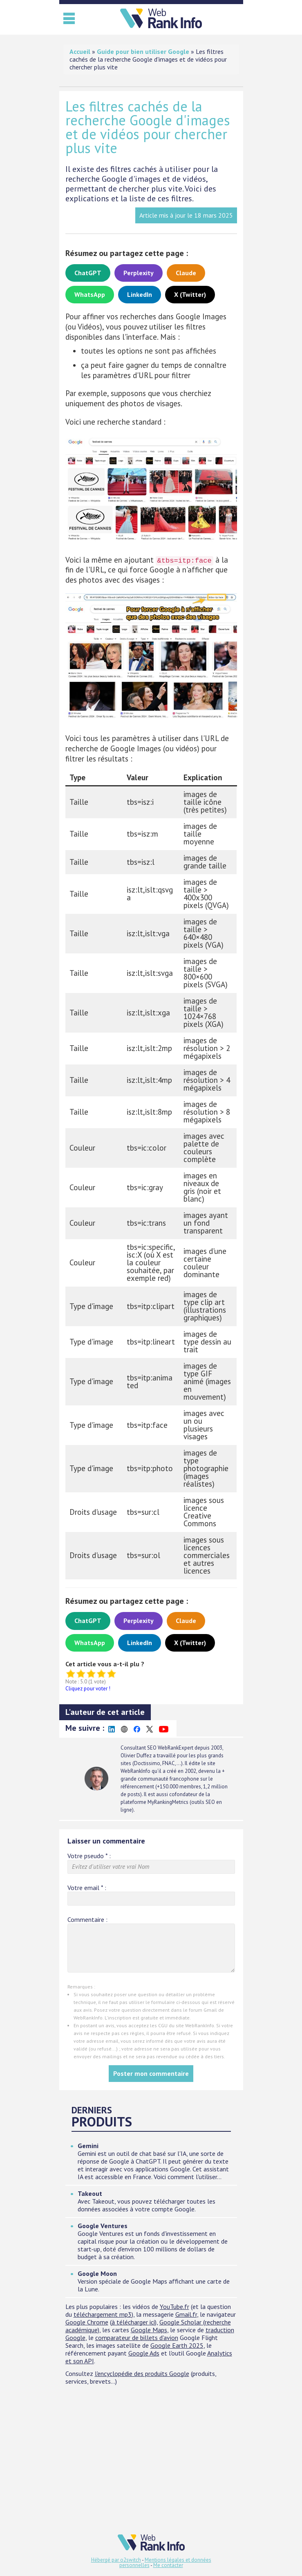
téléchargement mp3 (103, 2314)
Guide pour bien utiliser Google (143, 51)
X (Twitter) (190, 294)
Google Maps (149, 2330)
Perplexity (138, 273)
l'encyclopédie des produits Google (142, 2373)
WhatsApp (89, 294)
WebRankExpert (175, 1747)
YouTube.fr (174, 2306)
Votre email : (86, 1888)
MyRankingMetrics (168, 1802)
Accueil (79, 51)
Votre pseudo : (89, 1856)
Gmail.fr (186, 2314)
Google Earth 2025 (177, 2345)
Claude (186, 273)
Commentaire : (87, 1920)
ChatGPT (87, 273)
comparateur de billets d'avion (136, 2337)
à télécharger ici (133, 2322)
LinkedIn (139, 294)
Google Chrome (86, 2322)
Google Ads (143, 2353)
